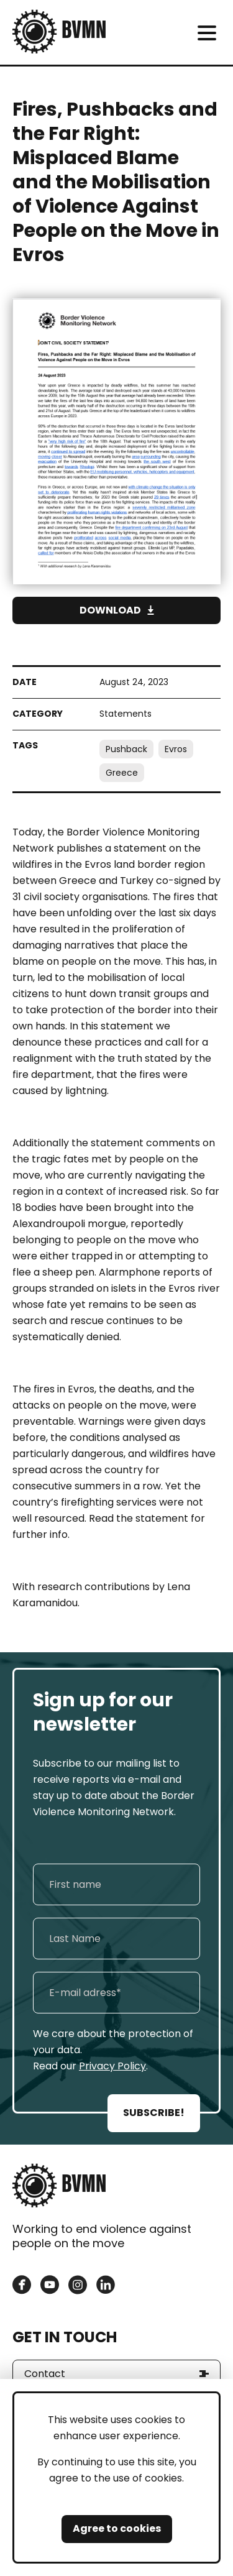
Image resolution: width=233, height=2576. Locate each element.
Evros (176, 749)
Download (110, 610)
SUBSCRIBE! (154, 2112)
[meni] (207, 33)
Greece (122, 772)
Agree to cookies (117, 2528)
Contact (44, 2374)
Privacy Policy (112, 2066)
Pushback (126, 749)
